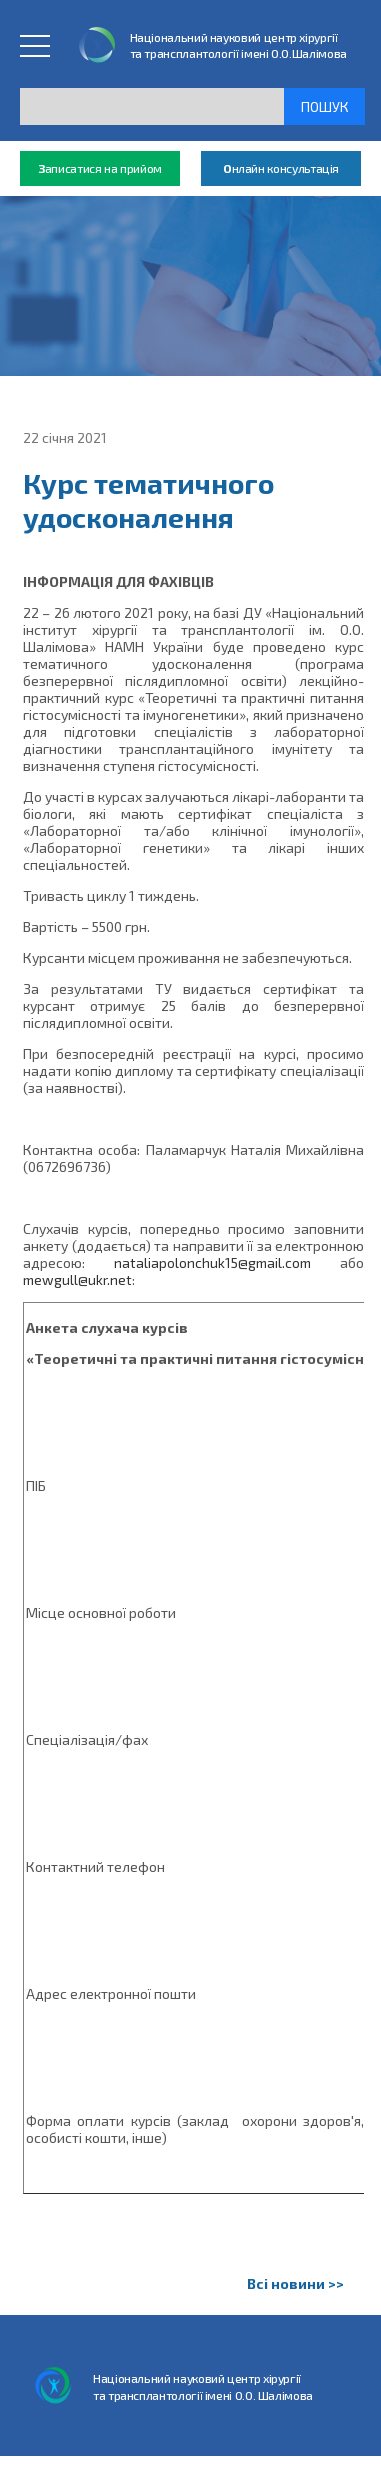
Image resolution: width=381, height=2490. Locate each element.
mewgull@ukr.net (77, 1279)
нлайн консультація (281, 168)
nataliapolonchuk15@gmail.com (212, 1262)
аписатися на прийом (100, 168)
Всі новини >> (295, 2283)
